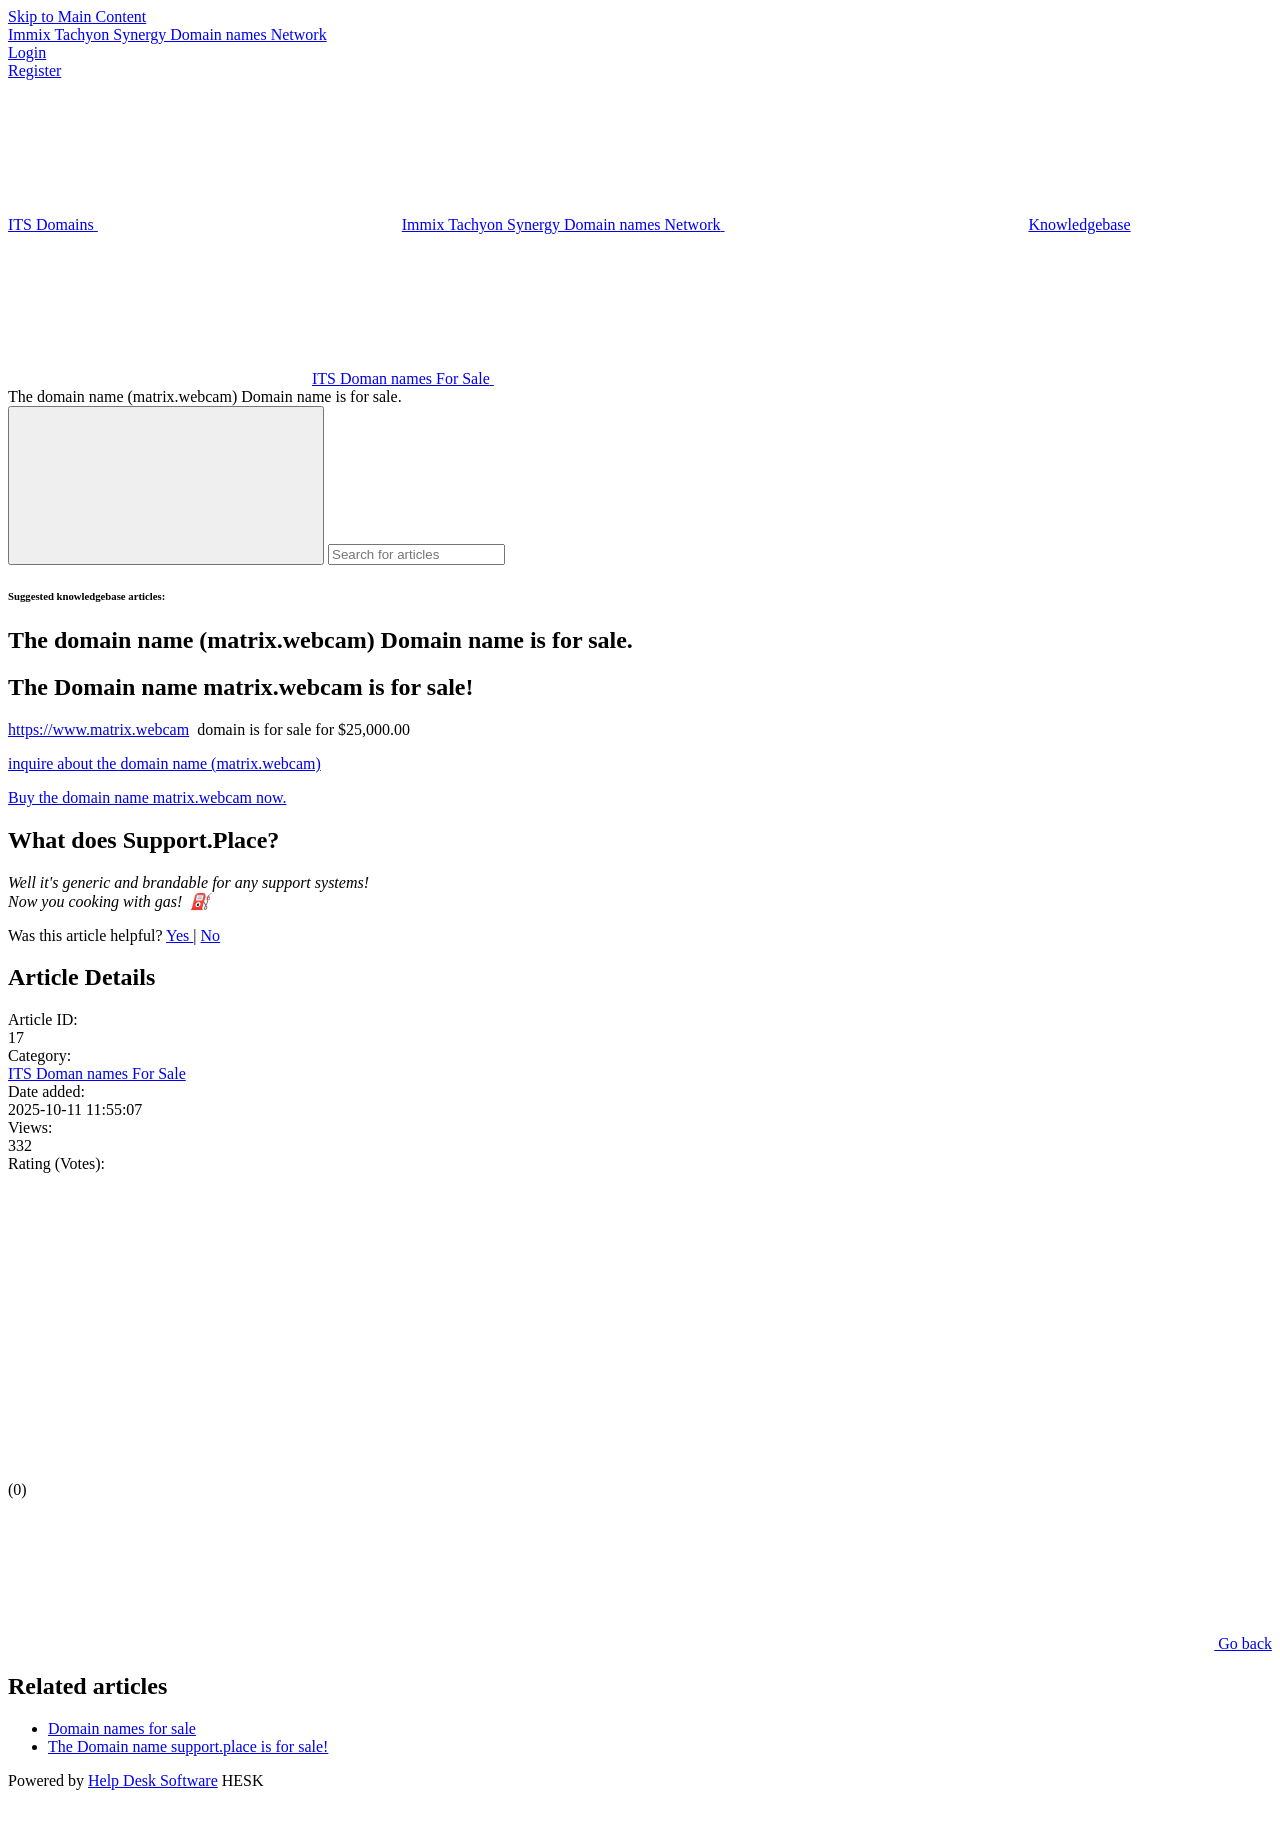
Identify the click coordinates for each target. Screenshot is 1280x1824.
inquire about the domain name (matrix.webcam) (164, 763)
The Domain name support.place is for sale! (188, 1746)
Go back (1093, 1643)
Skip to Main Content (77, 16)
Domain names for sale (122, 1728)
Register (34, 70)
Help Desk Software (153, 1780)
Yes (179, 935)
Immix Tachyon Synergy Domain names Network (167, 34)
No (211, 935)
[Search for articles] (416, 554)
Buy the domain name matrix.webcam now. (147, 797)
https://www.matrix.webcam (98, 729)
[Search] (166, 485)
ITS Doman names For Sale (97, 1073)
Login (27, 52)
